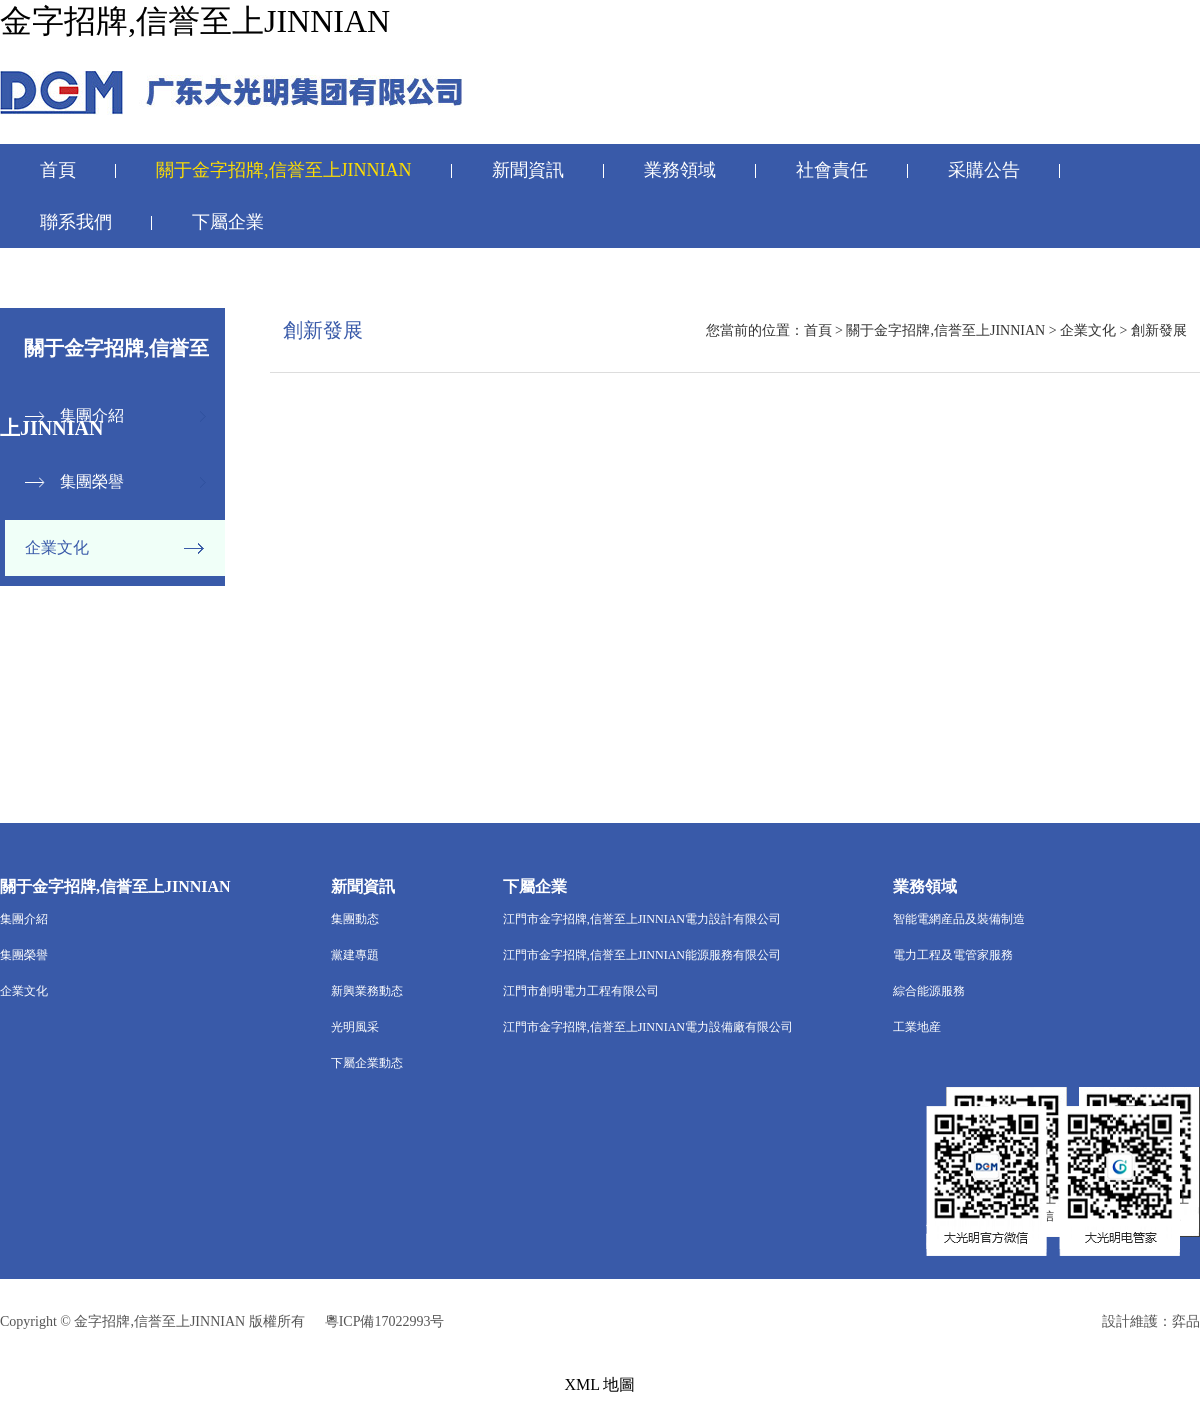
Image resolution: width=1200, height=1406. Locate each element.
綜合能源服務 (929, 991)
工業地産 (917, 1027)
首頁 (58, 170)
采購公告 (984, 170)
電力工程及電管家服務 (953, 955)
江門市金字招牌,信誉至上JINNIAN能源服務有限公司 (642, 955)
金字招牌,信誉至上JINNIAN (195, 21)
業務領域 (680, 170)
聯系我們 (76, 222)
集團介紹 (92, 415)
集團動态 (355, 919)
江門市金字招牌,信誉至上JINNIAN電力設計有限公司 (642, 919)
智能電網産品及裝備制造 (959, 919)
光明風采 (355, 1027)
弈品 (1186, 1321)
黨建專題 (355, 955)
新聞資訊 (528, 170)
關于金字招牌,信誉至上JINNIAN (284, 170)
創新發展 (1159, 330)
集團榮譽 (92, 481)
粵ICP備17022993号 (385, 1321)
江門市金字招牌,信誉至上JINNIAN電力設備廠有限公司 (648, 1027)
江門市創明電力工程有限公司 (581, 991)
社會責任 (832, 170)
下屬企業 (228, 222)
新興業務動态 (367, 991)
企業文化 (57, 547)
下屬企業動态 (367, 1063)
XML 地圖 (600, 1384)
